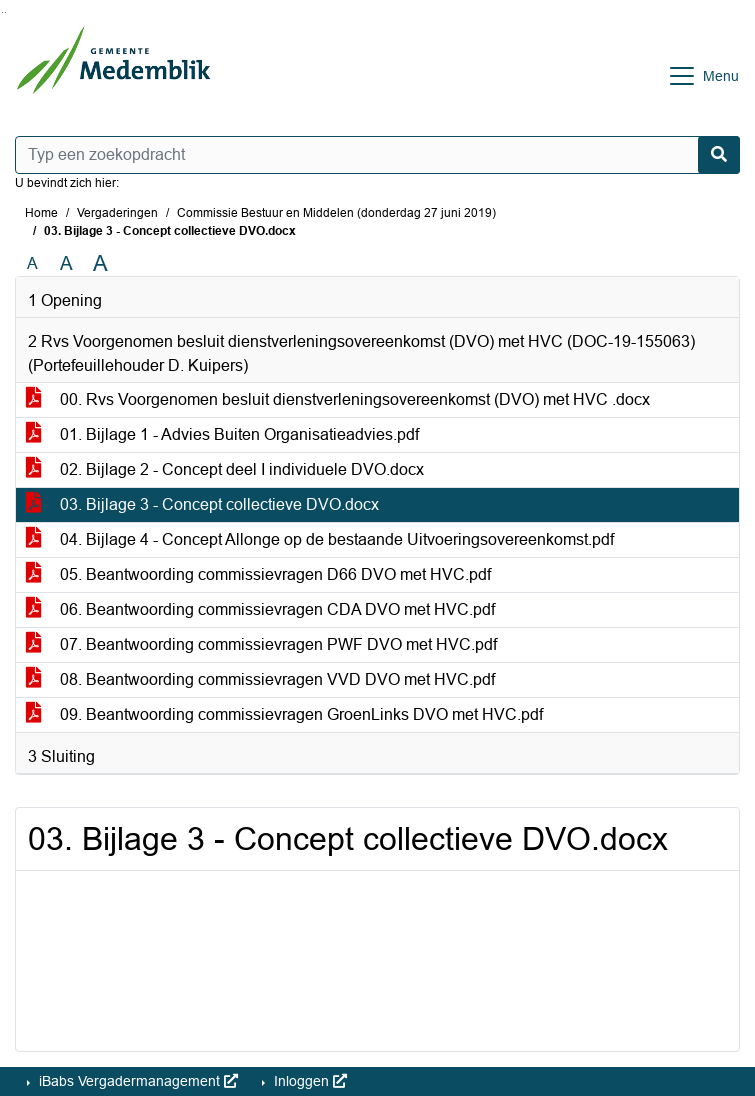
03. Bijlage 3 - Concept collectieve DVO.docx (202, 504)
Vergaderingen (117, 213)
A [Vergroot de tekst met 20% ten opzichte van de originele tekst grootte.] (66, 263)
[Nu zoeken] (719, 155)
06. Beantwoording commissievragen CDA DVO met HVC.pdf (260, 609)
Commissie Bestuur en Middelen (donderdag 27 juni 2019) (336, 213)
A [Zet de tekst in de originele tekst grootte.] (32, 263)
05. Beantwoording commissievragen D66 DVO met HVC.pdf (258, 574)
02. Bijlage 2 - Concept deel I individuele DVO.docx (225, 469)
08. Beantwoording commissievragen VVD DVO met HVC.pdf (260, 679)
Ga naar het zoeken (2, 12)
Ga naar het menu (5, 12)
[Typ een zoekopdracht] (377, 155)
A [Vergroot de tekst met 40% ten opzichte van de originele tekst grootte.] (100, 264)
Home (41, 213)
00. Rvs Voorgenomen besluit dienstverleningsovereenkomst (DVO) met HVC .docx (338, 399)
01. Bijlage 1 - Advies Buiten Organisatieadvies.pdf (222, 434)
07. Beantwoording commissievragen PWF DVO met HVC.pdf (261, 644)
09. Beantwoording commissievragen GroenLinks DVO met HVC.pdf (284, 714)
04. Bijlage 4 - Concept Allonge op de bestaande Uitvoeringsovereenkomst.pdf (320, 539)
